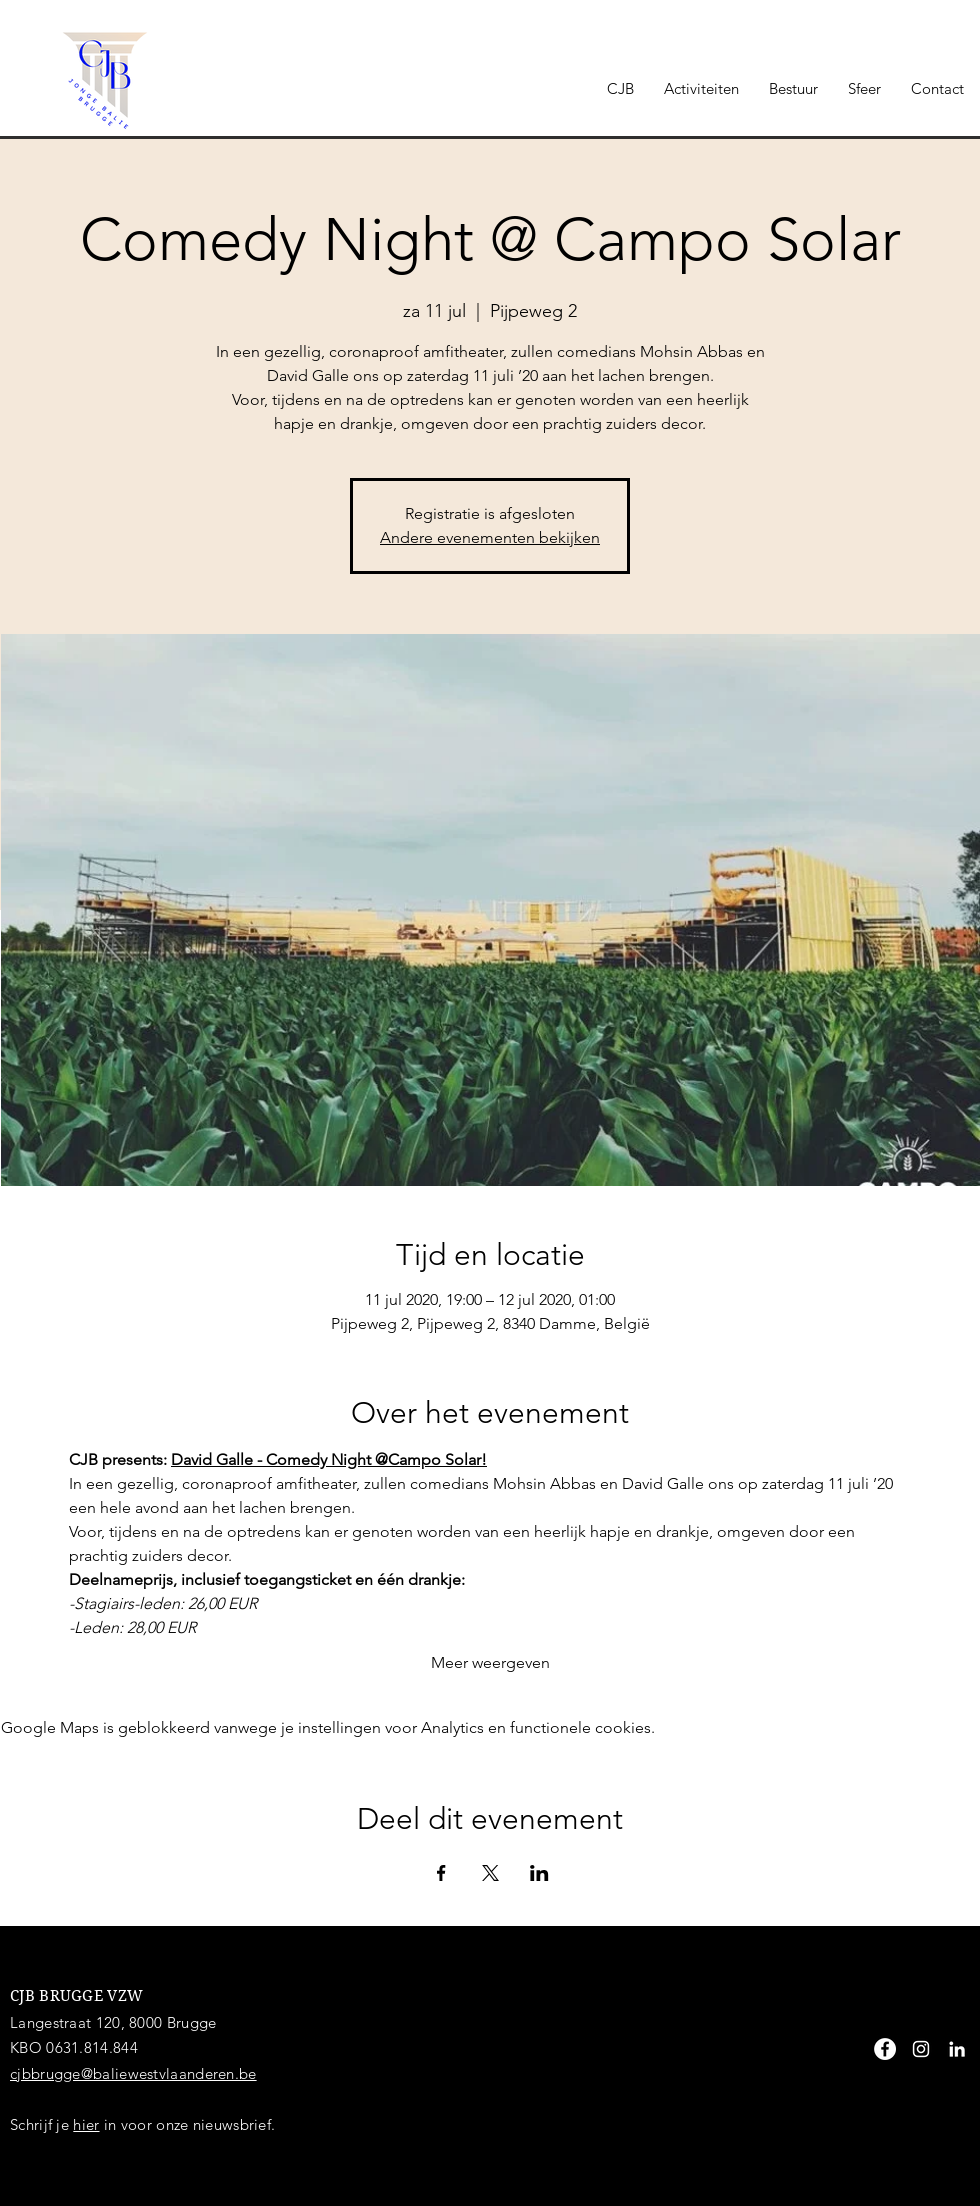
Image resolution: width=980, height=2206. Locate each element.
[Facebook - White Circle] (885, 2049)
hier (86, 2124)
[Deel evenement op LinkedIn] (539, 1873)
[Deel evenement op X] (490, 1873)
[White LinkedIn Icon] (957, 2049)
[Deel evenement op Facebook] (441, 1873)
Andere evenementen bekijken (490, 537)
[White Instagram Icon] (921, 2049)
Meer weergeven (490, 1662)
